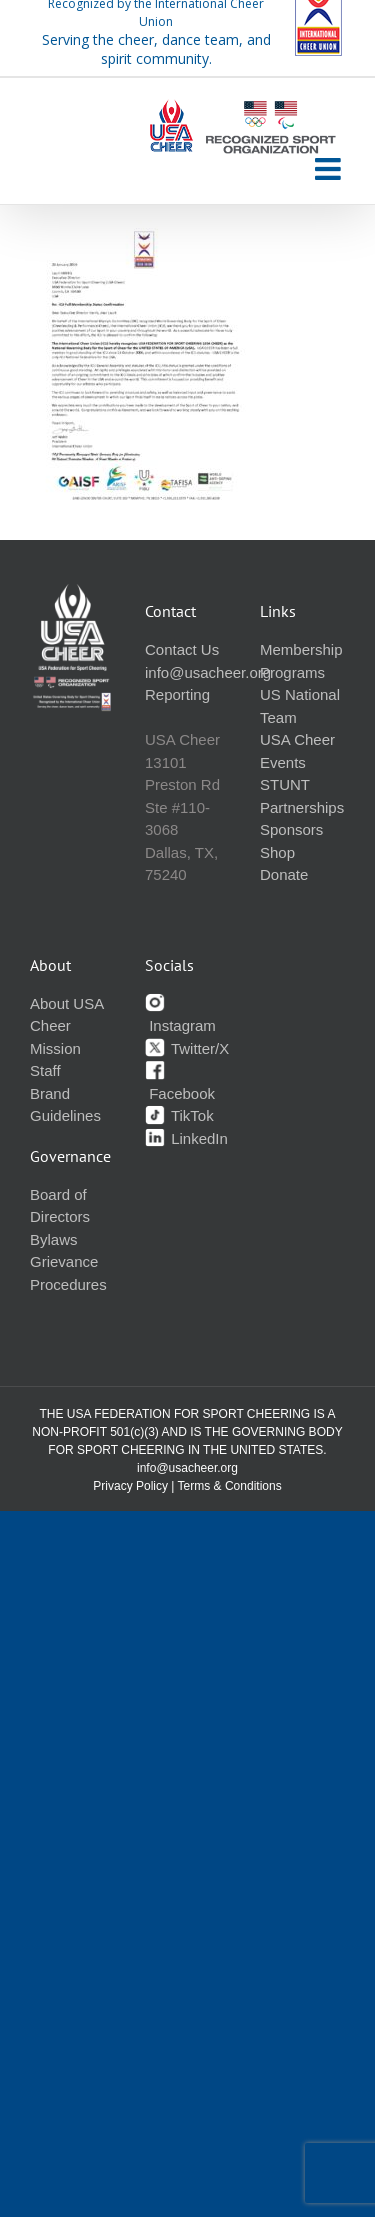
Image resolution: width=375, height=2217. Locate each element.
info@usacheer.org (208, 672)
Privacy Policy (130, 1486)
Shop (277, 852)
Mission (55, 1048)
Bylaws (54, 1239)
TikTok (179, 1115)
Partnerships (302, 807)
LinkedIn (186, 1138)
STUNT (285, 784)
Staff (45, 1070)
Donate (284, 874)
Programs (292, 672)
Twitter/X (187, 1048)
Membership (301, 649)
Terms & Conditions (230, 1486)
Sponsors (291, 829)
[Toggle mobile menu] (330, 169)
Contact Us (182, 649)
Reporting (177, 694)
